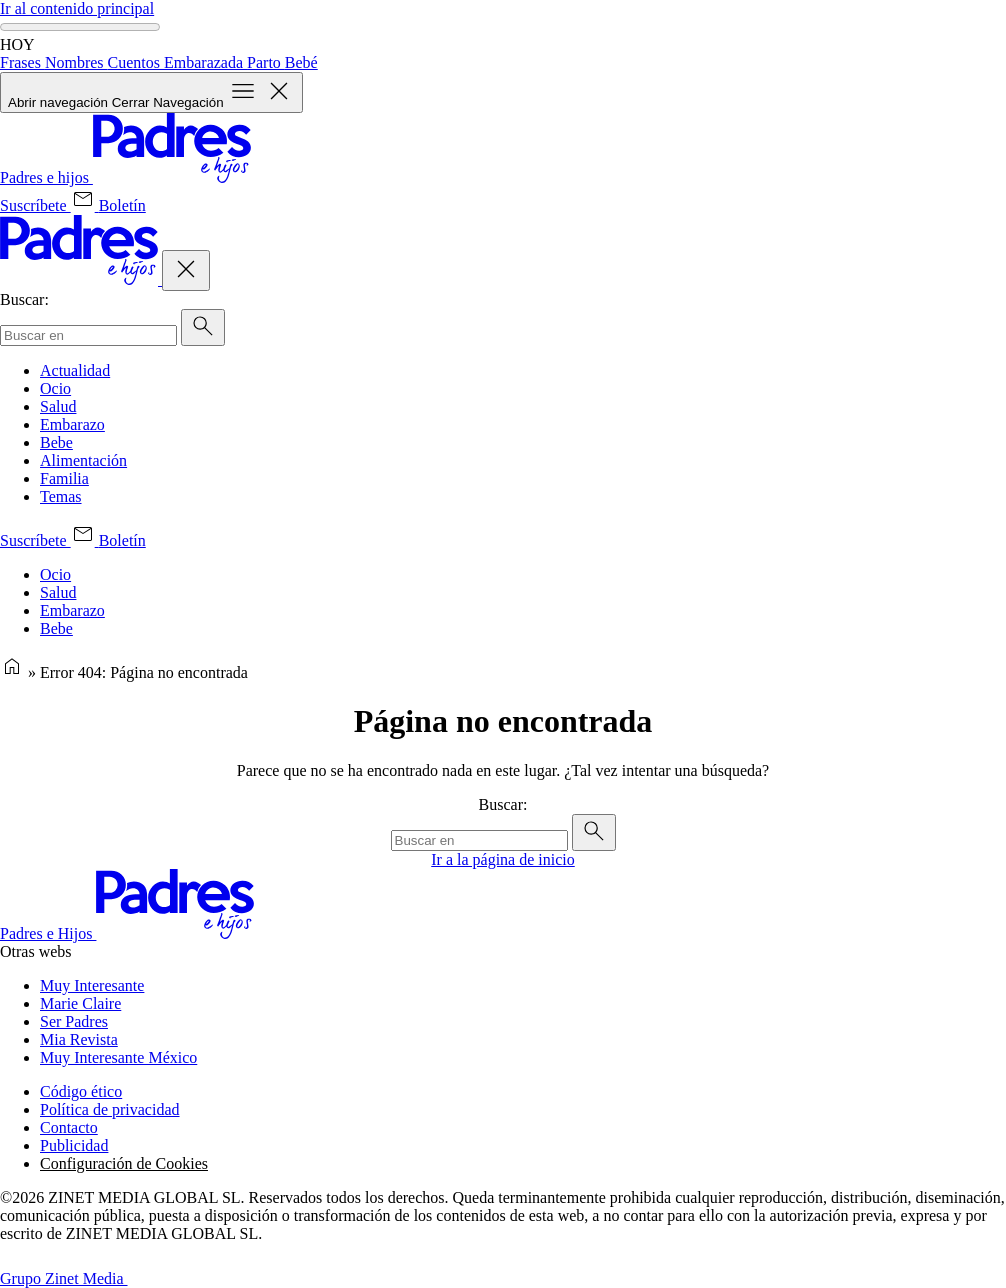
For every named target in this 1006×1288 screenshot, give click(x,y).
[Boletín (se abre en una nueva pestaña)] (108, 205)
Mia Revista (79, 1039)
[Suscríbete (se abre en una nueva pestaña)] (35, 205)
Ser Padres (74, 1021)
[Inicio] (125, 177)
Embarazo (72, 424)
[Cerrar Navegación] (186, 270)
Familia (64, 478)
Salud (58, 406)
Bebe (56, 442)
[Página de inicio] (12, 672)
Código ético (81, 1091)
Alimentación (83, 460)
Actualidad (75, 370)
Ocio (55, 388)
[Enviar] (203, 327)
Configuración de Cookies (124, 1163)
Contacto (69, 1127)
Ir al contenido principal (77, 8)
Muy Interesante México (118, 1057)
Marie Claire (80, 1003)
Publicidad (74, 1145)
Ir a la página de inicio (503, 859)
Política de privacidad (110, 1109)
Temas (61, 496)
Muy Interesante (92, 985)
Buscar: (24, 299)
